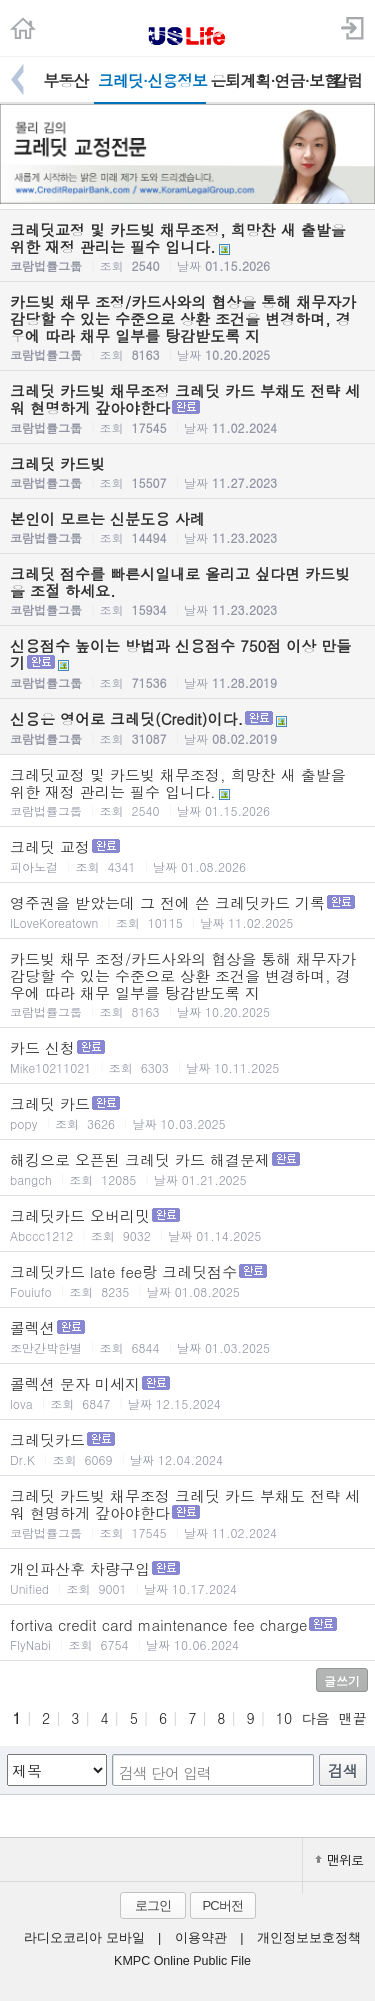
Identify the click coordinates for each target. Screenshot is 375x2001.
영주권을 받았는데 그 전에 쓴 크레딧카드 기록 (187, 911)
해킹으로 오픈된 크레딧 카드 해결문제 (187, 1168)
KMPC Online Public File (182, 1961)
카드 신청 (187, 1056)
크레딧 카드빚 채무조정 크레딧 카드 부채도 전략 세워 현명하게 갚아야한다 (187, 408)
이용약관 (201, 1938)
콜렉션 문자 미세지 (187, 1392)
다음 (315, 1718)
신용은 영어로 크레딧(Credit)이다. (187, 727)
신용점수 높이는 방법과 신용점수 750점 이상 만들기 (187, 663)
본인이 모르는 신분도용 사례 (187, 527)
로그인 (153, 1905)
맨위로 (339, 1859)
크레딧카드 (187, 1448)
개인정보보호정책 (309, 1938)
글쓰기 (342, 1680)
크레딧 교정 (187, 855)
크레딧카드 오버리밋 (187, 1224)
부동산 (65, 80)
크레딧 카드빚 (187, 472)
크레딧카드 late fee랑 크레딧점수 (187, 1280)
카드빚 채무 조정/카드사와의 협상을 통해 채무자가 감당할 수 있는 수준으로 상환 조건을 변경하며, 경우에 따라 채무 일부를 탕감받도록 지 (187, 327)
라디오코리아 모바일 (84, 1938)
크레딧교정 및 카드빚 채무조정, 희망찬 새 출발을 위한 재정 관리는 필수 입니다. (187, 246)
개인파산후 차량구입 (187, 1577)
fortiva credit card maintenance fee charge (187, 1633)
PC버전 (222, 1905)
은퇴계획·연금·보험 (264, 80)
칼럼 (347, 80)
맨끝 (353, 1718)
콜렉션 (187, 1336)
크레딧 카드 (187, 1112)
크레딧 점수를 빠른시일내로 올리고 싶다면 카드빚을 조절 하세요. (187, 590)
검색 (343, 1770)
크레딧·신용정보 (152, 80)
